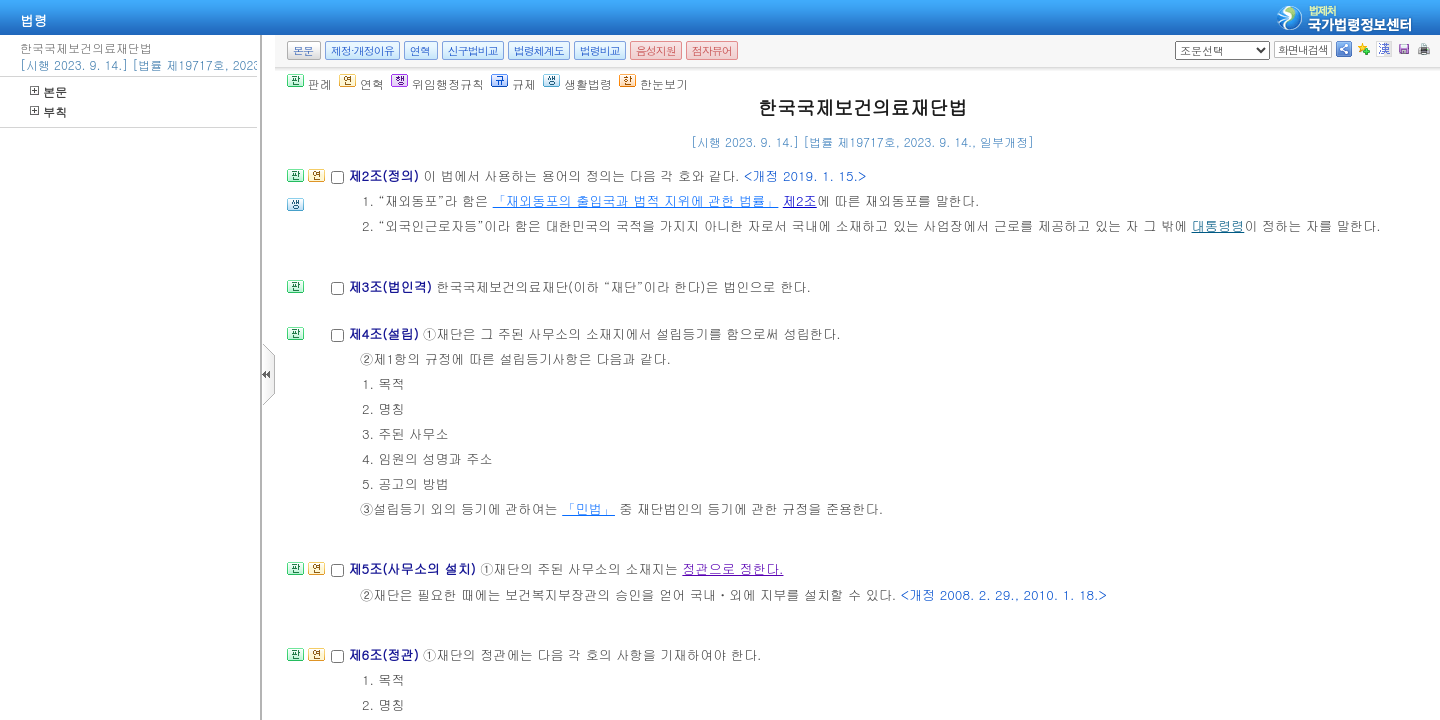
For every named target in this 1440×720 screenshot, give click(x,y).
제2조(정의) (385, 175)
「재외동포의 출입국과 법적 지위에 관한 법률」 (636, 200)
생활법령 (577, 83)
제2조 (800, 200)
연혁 (420, 50)
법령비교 (600, 50)
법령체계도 (539, 50)
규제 (513, 83)
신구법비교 (473, 50)
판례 (309, 83)
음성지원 (656, 50)
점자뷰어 (712, 50)
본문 (48, 91)
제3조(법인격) (392, 286)
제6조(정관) (385, 654)
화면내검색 (1303, 49)
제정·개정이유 (362, 50)
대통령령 (1218, 225)
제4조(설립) (385, 333)
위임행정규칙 (437, 83)
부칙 (48, 111)
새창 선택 (1181, 41)
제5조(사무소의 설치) (414, 568)
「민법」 (588, 508)
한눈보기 (653, 83)
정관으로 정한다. (732, 568)
